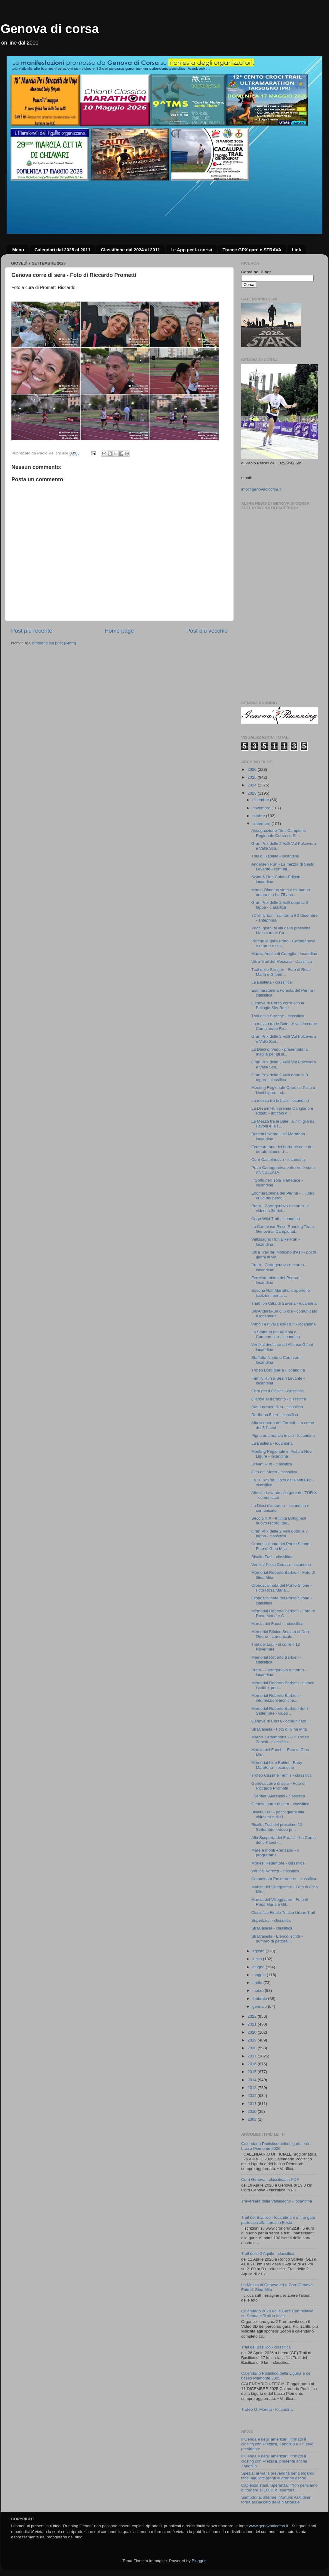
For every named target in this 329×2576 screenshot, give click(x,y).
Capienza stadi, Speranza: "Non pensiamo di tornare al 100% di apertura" (279, 2487)
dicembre (261, 800)
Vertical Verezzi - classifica (275, 1871)
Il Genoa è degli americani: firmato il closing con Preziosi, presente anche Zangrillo (274, 2461)
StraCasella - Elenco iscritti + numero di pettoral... (277, 1938)
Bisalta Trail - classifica (272, 1557)
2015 (253, 2071)
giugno (259, 1967)
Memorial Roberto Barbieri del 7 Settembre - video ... (280, 1711)
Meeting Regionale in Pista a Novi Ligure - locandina (281, 1453)
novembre (262, 808)
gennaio (260, 2006)
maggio (259, 1975)
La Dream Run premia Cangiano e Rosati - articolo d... (282, 1110)
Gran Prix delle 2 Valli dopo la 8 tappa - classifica (279, 1077)
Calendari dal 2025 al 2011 (63, 249)
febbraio (260, 1998)
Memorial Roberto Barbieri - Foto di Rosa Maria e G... (283, 1613)
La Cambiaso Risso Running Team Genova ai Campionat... (282, 1229)
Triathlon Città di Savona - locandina (284, 1303)
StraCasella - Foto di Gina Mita (279, 1729)
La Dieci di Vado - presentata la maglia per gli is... (279, 1051)
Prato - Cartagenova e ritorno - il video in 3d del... (280, 1208)
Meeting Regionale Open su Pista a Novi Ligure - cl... (283, 1090)
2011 (253, 2103)
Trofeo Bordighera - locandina (278, 1370)
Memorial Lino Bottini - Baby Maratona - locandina (276, 1765)
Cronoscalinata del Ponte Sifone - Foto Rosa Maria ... (281, 1587)
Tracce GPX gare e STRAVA (252, 249)
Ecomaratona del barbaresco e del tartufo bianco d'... (282, 1149)
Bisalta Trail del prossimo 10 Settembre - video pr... (276, 1827)
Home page (119, 631)
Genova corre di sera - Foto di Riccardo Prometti (278, 1785)
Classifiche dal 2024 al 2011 (130, 249)
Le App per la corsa (191, 249)
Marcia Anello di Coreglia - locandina (284, 953)
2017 (253, 2056)
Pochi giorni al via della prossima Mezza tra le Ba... (281, 930)
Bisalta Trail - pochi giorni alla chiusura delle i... (277, 1814)
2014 (253, 2080)
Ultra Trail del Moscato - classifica (281, 961)
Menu (18, 249)
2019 (253, 2040)
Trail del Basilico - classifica (266, 2347)
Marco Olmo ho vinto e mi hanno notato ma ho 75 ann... (280, 892)
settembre (262, 823)
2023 (253, 793)
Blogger (198, 2561)
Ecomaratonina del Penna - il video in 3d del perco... (282, 1195)
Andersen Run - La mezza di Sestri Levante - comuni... (282, 866)
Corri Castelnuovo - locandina (278, 1159)
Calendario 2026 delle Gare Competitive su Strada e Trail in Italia (277, 2313)
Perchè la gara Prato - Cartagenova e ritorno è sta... (283, 943)
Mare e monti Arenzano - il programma (275, 1852)
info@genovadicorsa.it (261, 489)
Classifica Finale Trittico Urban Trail (283, 1912)
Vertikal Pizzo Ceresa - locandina (281, 1564)
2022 (253, 2016)
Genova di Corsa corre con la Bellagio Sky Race (277, 1005)
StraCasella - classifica (272, 1928)
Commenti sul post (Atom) (52, 643)
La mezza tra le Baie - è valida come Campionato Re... (284, 1026)
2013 (253, 2087)
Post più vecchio (207, 631)
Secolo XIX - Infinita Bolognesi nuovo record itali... (278, 1520)
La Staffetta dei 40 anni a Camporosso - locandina (275, 1334)
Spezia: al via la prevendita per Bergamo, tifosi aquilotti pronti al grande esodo (278, 2475)
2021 (253, 2024)
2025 (253, 777)
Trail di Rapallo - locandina (275, 856)
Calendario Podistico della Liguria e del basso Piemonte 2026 (276, 2146)
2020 (253, 2032)
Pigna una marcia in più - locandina (283, 1435)
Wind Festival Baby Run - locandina (283, 1324)
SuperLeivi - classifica (271, 1920)
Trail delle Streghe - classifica (277, 1016)
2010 (253, 2111)
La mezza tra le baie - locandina (280, 1100)
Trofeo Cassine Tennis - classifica (281, 1775)
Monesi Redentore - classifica (278, 1863)
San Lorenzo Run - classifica (277, 1407)
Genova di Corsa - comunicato (278, 1721)
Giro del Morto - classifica (274, 1472)
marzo (258, 1990)
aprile (257, 1982)
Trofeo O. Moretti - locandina (267, 2409)
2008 (253, 2119)
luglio (257, 1959)
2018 (253, 2048)
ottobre (259, 816)
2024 (253, 785)
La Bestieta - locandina (272, 1443)
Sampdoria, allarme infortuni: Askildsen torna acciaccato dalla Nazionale (276, 2499)
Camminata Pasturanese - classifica (283, 1879)
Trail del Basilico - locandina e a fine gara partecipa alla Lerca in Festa (278, 2219)
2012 (253, 2095)
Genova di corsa (50, 29)
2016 (253, 2064)
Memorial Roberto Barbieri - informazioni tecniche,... (276, 1698)
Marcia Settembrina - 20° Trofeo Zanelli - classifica (280, 1739)
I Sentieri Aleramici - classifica (278, 1796)
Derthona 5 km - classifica (274, 1414)
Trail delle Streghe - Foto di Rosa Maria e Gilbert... (281, 972)
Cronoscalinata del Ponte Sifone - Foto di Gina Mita (281, 1546)
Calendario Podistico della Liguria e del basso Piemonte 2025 (276, 2375)
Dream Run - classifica (271, 1464)
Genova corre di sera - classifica (280, 1804)
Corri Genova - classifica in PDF (270, 2179)
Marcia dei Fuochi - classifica (277, 1623)
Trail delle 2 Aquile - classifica (267, 2253)
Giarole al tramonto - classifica (278, 1399)
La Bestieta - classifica (271, 982)
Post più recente (31, 631)
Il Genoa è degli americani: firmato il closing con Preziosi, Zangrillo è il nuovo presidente (277, 2444)
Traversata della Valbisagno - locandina (276, 2201)
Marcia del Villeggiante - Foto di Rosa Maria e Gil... (279, 1902)
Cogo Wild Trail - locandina (275, 1219)
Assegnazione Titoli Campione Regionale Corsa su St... (278, 833)
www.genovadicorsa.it (268, 2526)
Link (296, 249)
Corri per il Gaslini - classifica (277, 1391)
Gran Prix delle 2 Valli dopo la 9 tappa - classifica (279, 905)
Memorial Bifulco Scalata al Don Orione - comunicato (280, 1634)
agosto (259, 1951)
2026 (253, 769)
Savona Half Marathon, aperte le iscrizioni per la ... (280, 1292)
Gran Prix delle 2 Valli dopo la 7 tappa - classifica (279, 1533)
